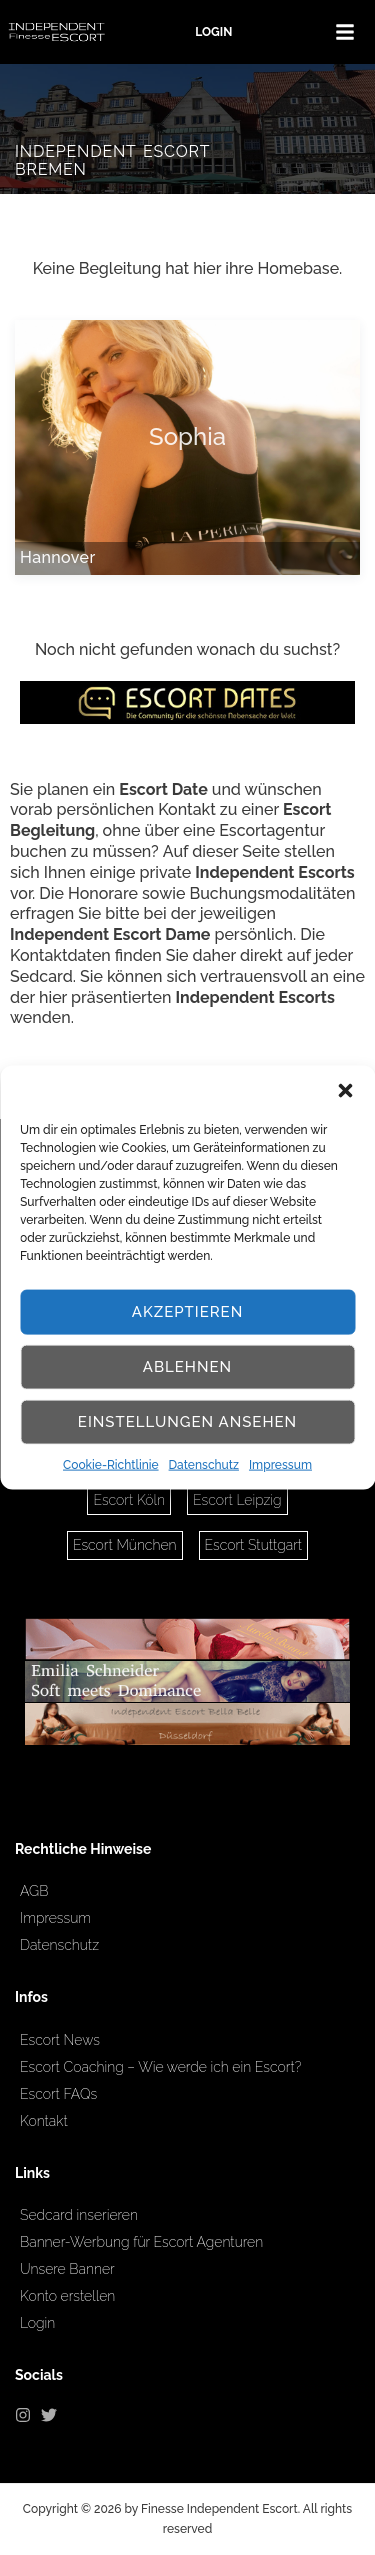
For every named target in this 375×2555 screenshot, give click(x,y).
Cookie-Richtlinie (111, 1464)
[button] (345, 1090)
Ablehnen (187, 1367)
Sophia (187, 437)
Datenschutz (204, 1464)
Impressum (280, 1464)
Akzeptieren (188, 1312)
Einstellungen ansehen (187, 1422)
